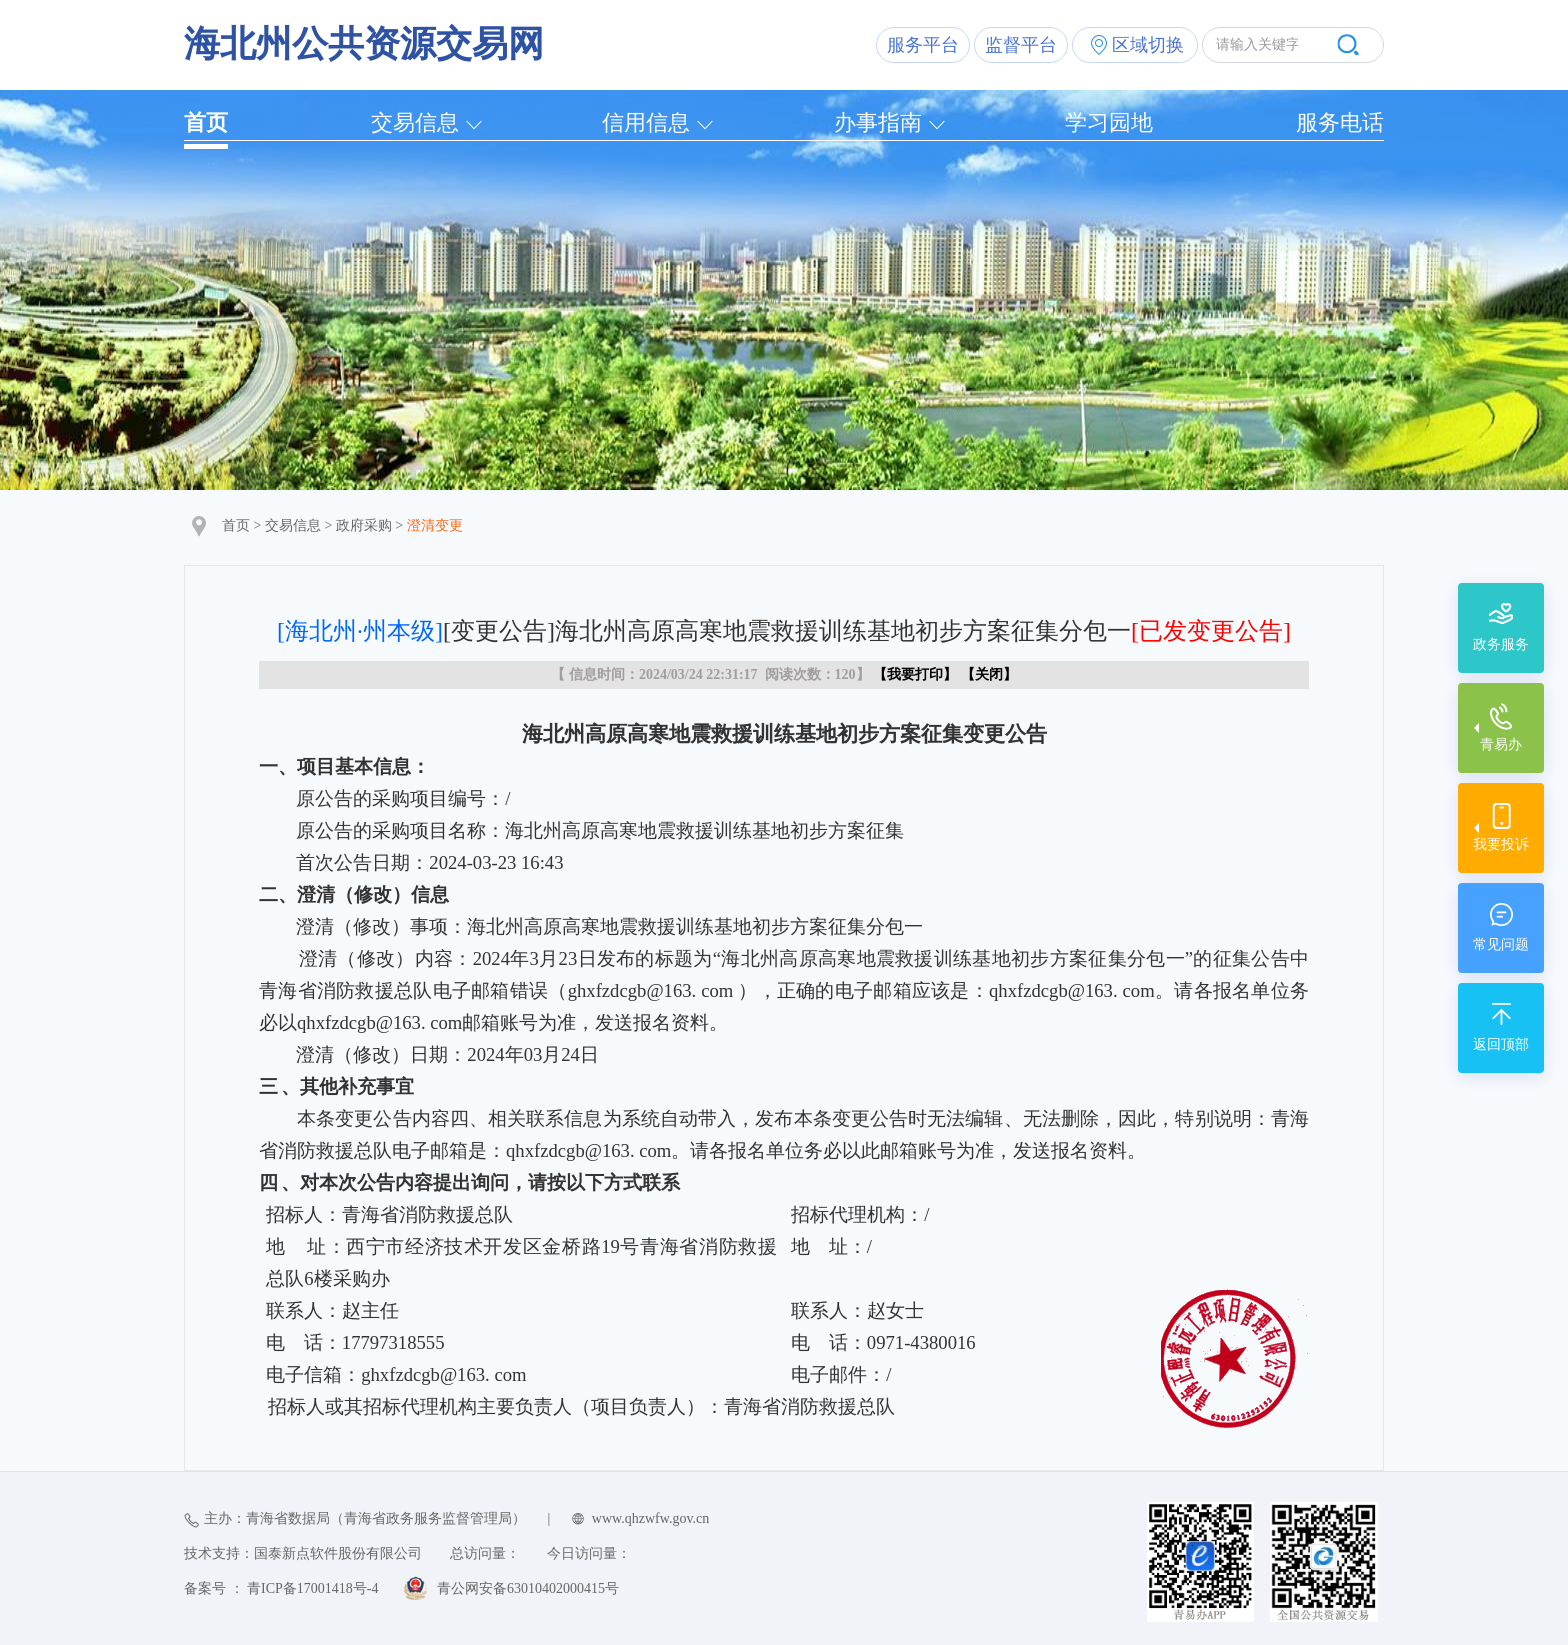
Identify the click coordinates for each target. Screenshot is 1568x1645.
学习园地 (1109, 122)
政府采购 (364, 525)
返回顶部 (1501, 1044)
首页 (206, 122)
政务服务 (1501, 644)
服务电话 (1340, 122)
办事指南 (878, 122)
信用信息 (646, 122)
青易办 (1501, 744)
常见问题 (1501, 944)
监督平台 (1021, 45)
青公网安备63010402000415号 (528, 1588)
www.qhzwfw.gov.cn (650, 1518)
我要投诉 (1501, 844)
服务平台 (923, 45)
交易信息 (415, 122)
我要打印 (915, 674)
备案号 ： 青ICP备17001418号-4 (281, 1588)
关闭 (989, 674)
